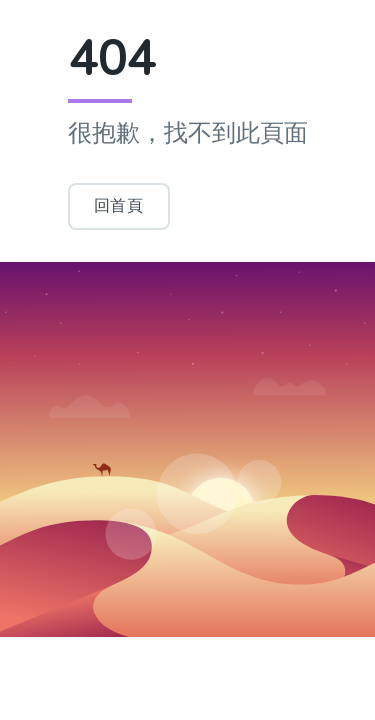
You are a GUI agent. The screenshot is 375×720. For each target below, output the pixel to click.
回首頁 (119, 205)
